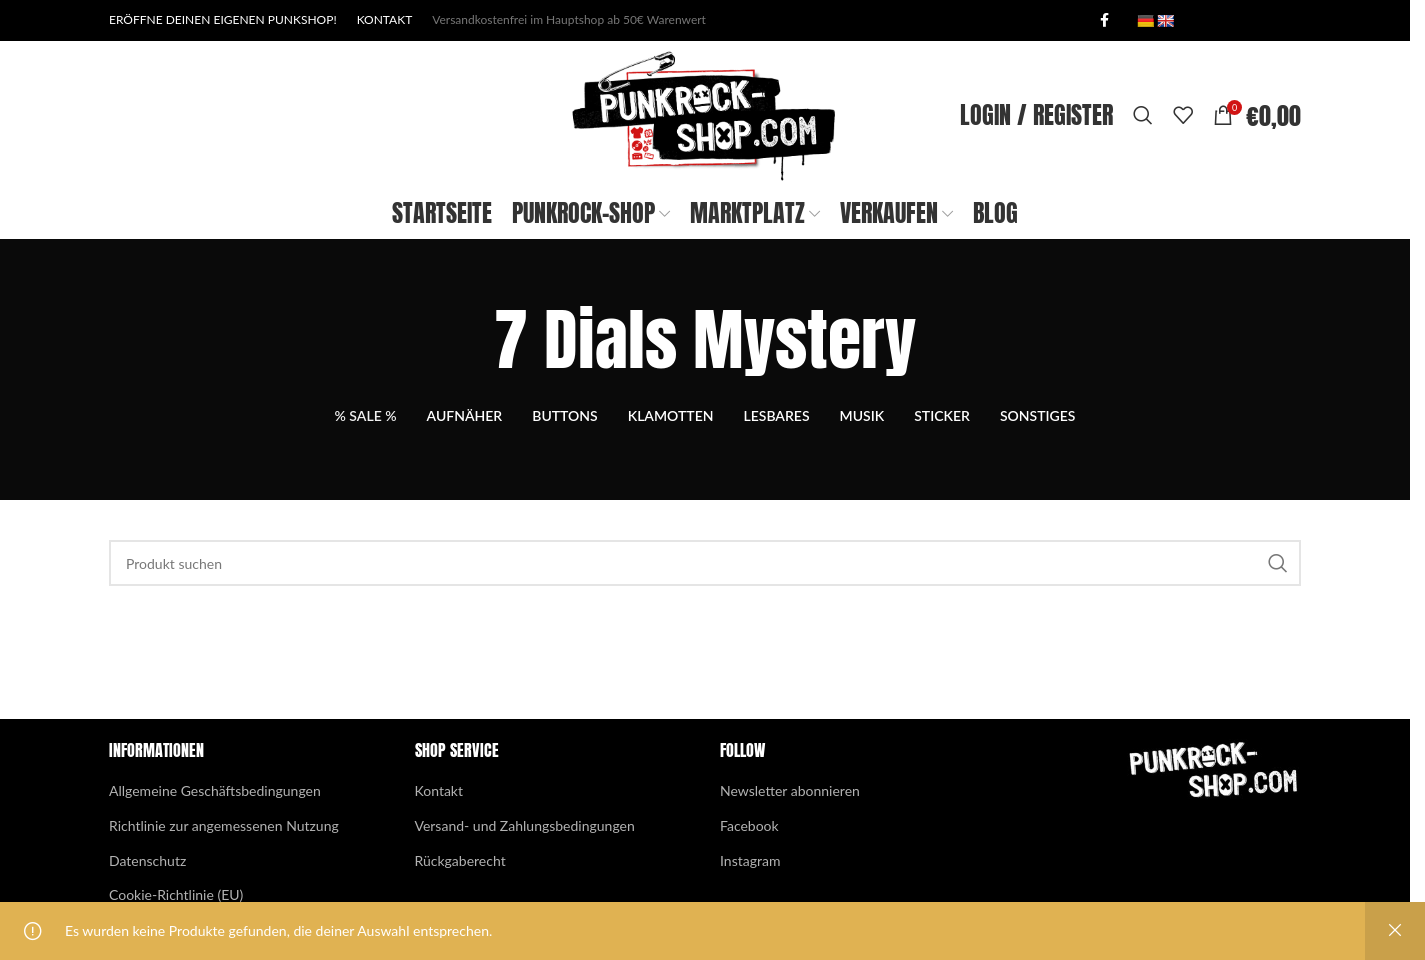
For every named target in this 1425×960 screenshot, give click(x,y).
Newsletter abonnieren (790, 843)
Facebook (749, 878)
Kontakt (439, 843)
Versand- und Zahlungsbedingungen (525, 878)
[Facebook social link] (1104, 21)
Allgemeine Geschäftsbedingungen (215, 843)
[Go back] (469, 393)
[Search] (1143, 142)
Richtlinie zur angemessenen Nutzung (224, 878)
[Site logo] (705, 140)
